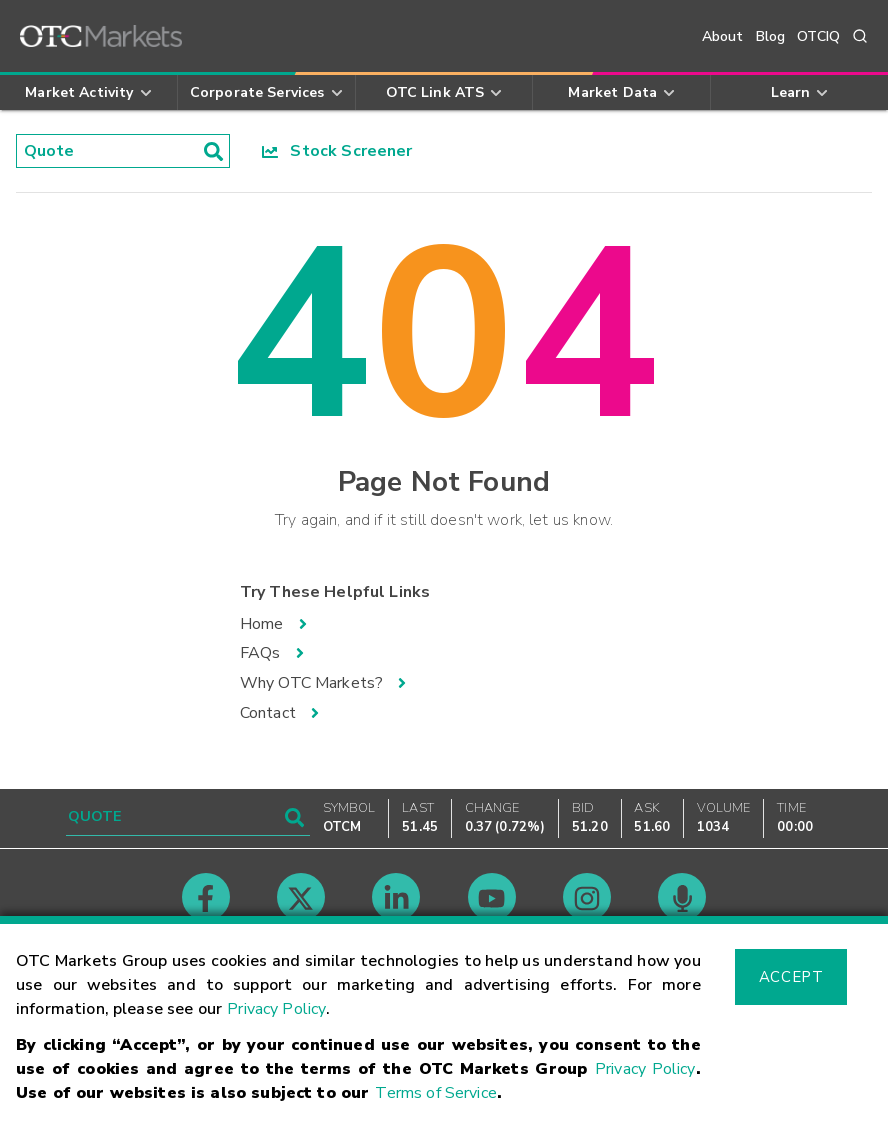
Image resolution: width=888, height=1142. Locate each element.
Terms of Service (435, 1093)
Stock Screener (337, 151)
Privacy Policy (276, 1009)
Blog (771, 36)
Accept (791, 977)
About (723, 36)
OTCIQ (818, 36)
